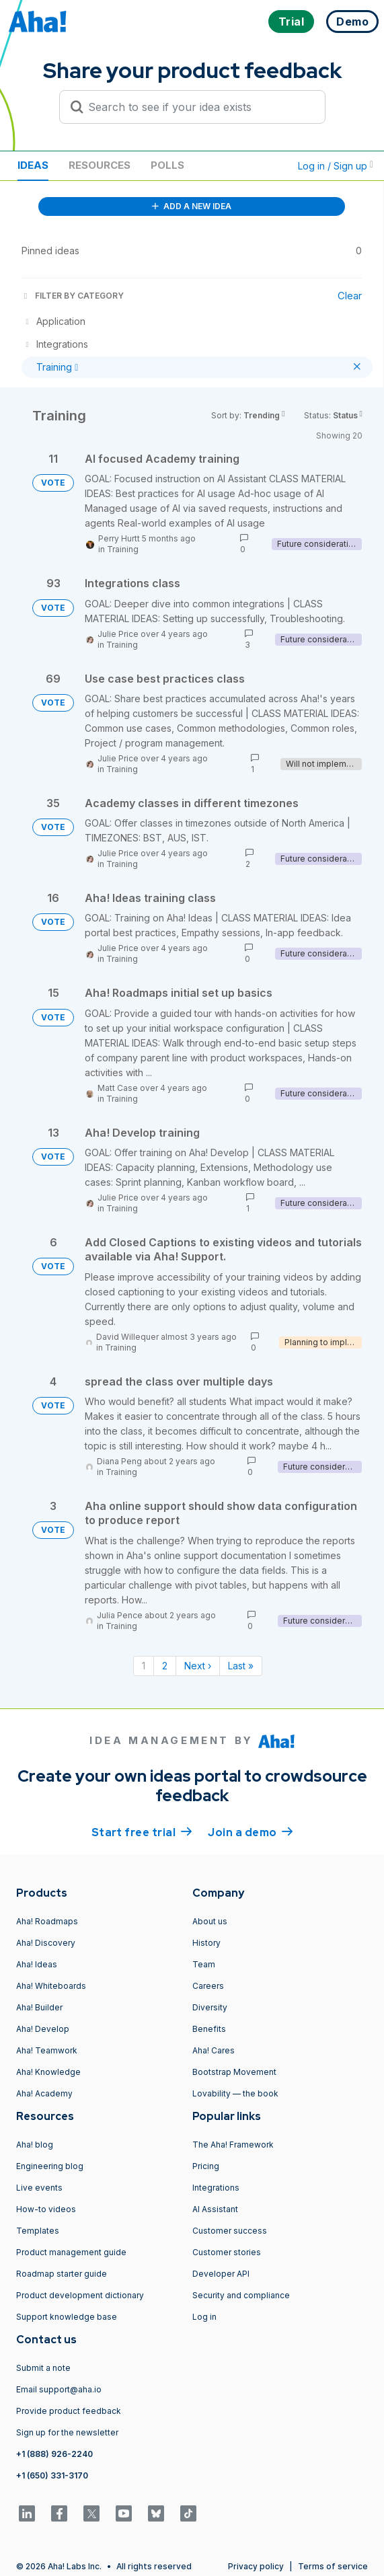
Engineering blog (49, 2166)
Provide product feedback (68, 2411)
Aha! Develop (42, 2029)
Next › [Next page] (197, 1665)
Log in (204, 2317)
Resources (99, 165)
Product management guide (71, 2252)
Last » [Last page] (241, 1665)
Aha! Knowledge (48, 2072)
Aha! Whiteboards (51, 1986)
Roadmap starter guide (61, 2274)
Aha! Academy (44, 2093)
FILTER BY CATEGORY (73, 296)
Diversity (209, 2007)
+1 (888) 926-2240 (54, 2454)
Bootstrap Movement (234, 2072)
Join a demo (250, 1831)
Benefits (209, 2029)
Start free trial (141, 1831)
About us (209, 1921)
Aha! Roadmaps (47, 1921)
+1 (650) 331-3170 (52, 2475)
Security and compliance (241, 2295)
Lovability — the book (235, 2093)
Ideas (32, 165)
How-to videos (46, 2209)
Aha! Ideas (36, 1964)
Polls (167, 165)
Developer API (220, 2274)
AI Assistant (215, 2209)
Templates (37, 2231)
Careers (208, 1986)
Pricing (205, 2166)
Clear (350, 295)
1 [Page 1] (143, 1665)
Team (203, 1964)
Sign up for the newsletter (67, 2432)
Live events (39, 2188)
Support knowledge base (66, 2317)
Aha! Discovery (45, 1943)
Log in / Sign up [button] (335, 166)
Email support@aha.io (59, 2389)
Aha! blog (34, 2144)
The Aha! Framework (233, 2144)
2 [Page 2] (164, 1665)
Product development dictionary (80, 2295)
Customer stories (226, 2252)
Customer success (229, 2231)
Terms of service (333, 2566)
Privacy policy (256, 2566)
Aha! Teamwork (46, 2050)
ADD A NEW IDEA (191, 206)
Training (123, 549)
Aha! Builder (39, 2007)
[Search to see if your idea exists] (198, 107)
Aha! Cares (213, 2050)
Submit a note (43, 2368)
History (206, 1943)
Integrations (215, 2188)
